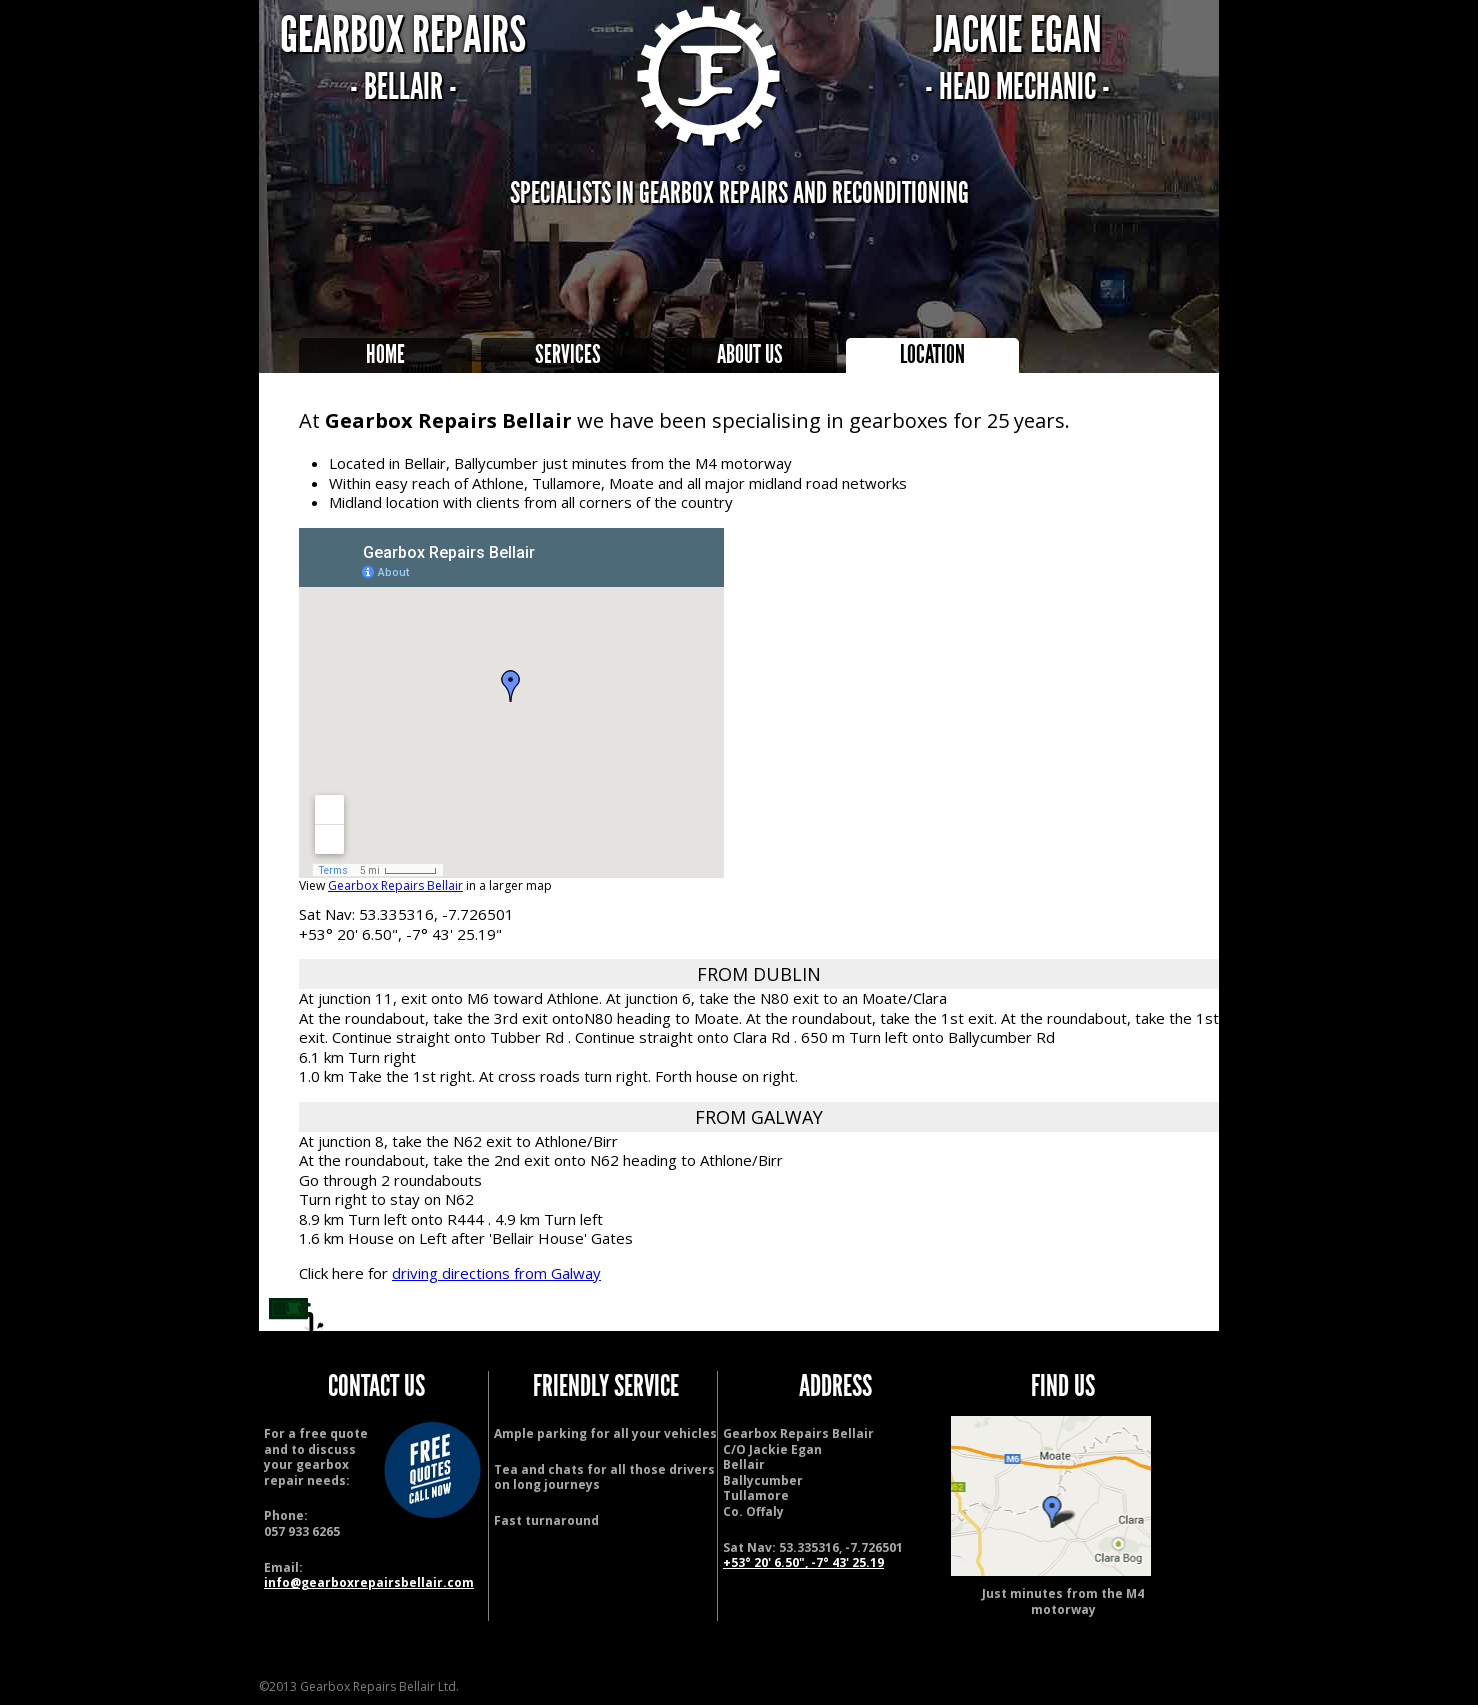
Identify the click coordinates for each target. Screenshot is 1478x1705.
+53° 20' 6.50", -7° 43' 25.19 (803, 1562)
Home (385, 355)
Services (568, 355)
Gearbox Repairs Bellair (395, 885)
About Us (750, 355)
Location (932, 355)
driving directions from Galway (496, 1273)
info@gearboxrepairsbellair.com (369, 1582)
